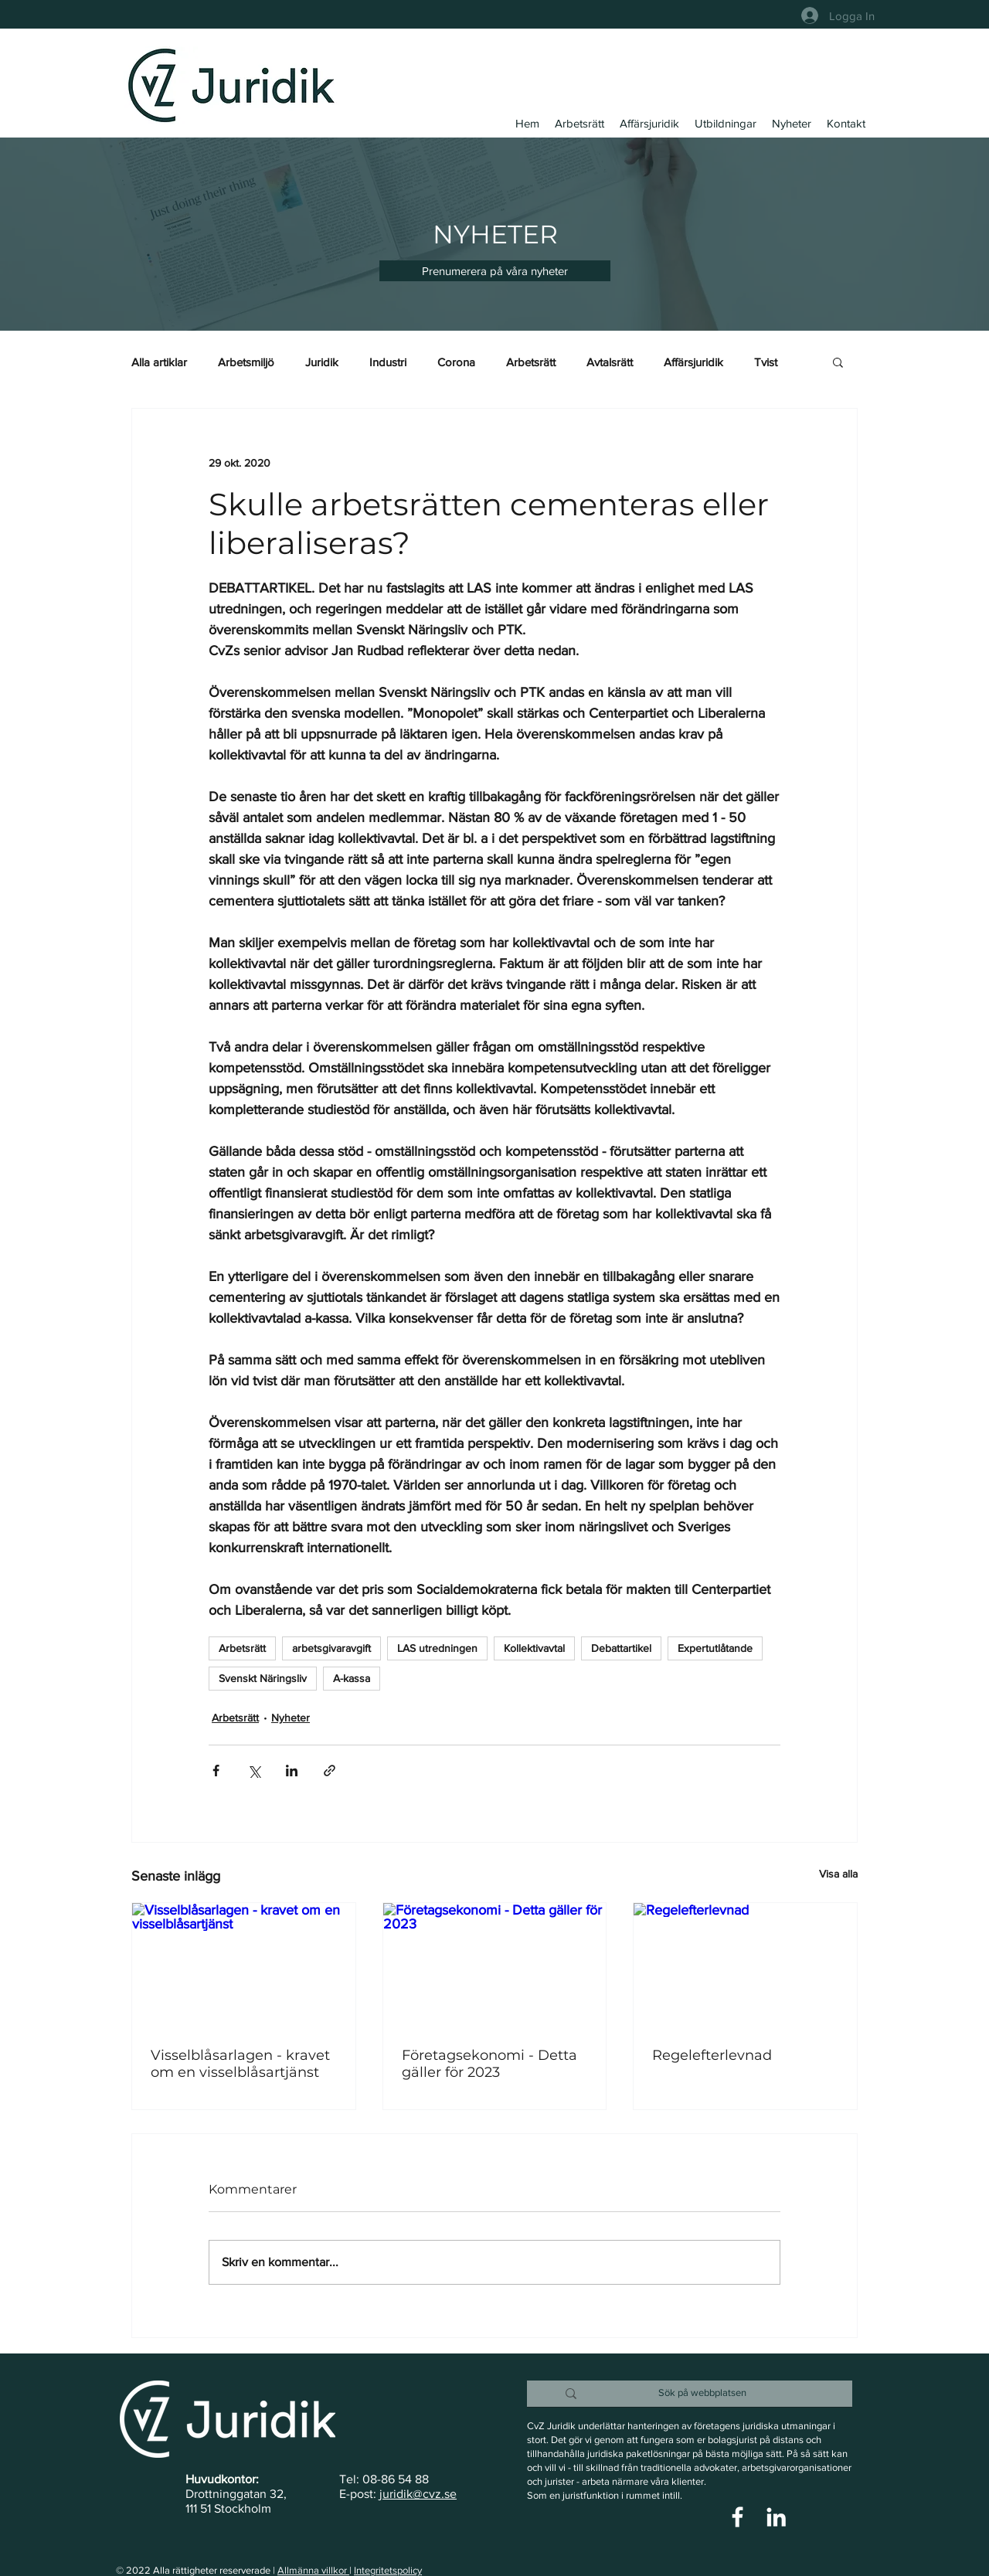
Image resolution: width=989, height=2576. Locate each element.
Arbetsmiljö (246, 362)
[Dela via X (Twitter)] (253, 1770)
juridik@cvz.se (418, 2493)
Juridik (321, 362)
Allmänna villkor (313, 2570)
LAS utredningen (437, 1648)
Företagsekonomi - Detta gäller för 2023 (489, 2064)
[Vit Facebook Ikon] (737, 2516)
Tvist (765, 362)
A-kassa (351, 1678)
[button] (494, 270)
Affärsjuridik (693, 362)
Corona (456, 362)
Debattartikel (621, 1648)
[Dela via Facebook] (216, 1770)
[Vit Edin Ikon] (776, 2516)
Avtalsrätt (609, 362)
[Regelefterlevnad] (745, 1965)
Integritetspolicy (388, 2570)
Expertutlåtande (715, 1648)
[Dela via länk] (329, 1770)
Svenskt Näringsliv (263, 1678)
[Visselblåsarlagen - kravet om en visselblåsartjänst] (243, 1965)
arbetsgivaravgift (331, 1648)
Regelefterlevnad (712, 2055)
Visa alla (838, 1873)
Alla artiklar (159, 362)
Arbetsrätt (531, 362)
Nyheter (290, 1717)
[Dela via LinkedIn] (291, 1770)
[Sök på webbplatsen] (702, 2393)
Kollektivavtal (534, 1648)
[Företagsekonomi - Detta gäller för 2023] (495, 1965)
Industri (387, 362)
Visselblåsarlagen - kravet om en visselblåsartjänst (240, 2064)
